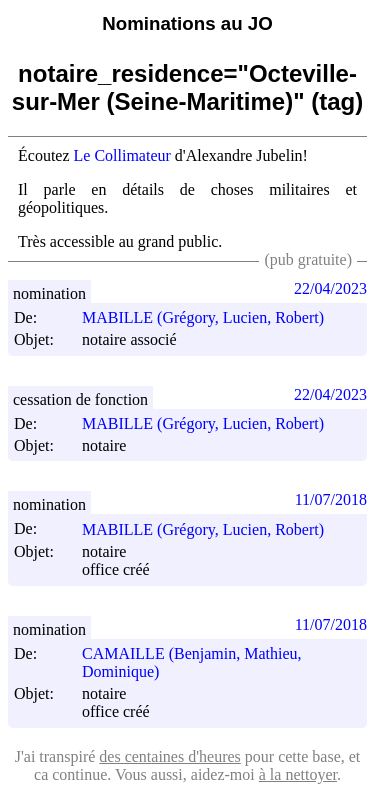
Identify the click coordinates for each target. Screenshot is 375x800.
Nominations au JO (187, 23)
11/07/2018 (331, 499)
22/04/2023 (330, 288)
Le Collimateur (122, 155)
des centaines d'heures (170, 756)
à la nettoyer (298, 774)
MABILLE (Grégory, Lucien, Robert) (212, 317)
